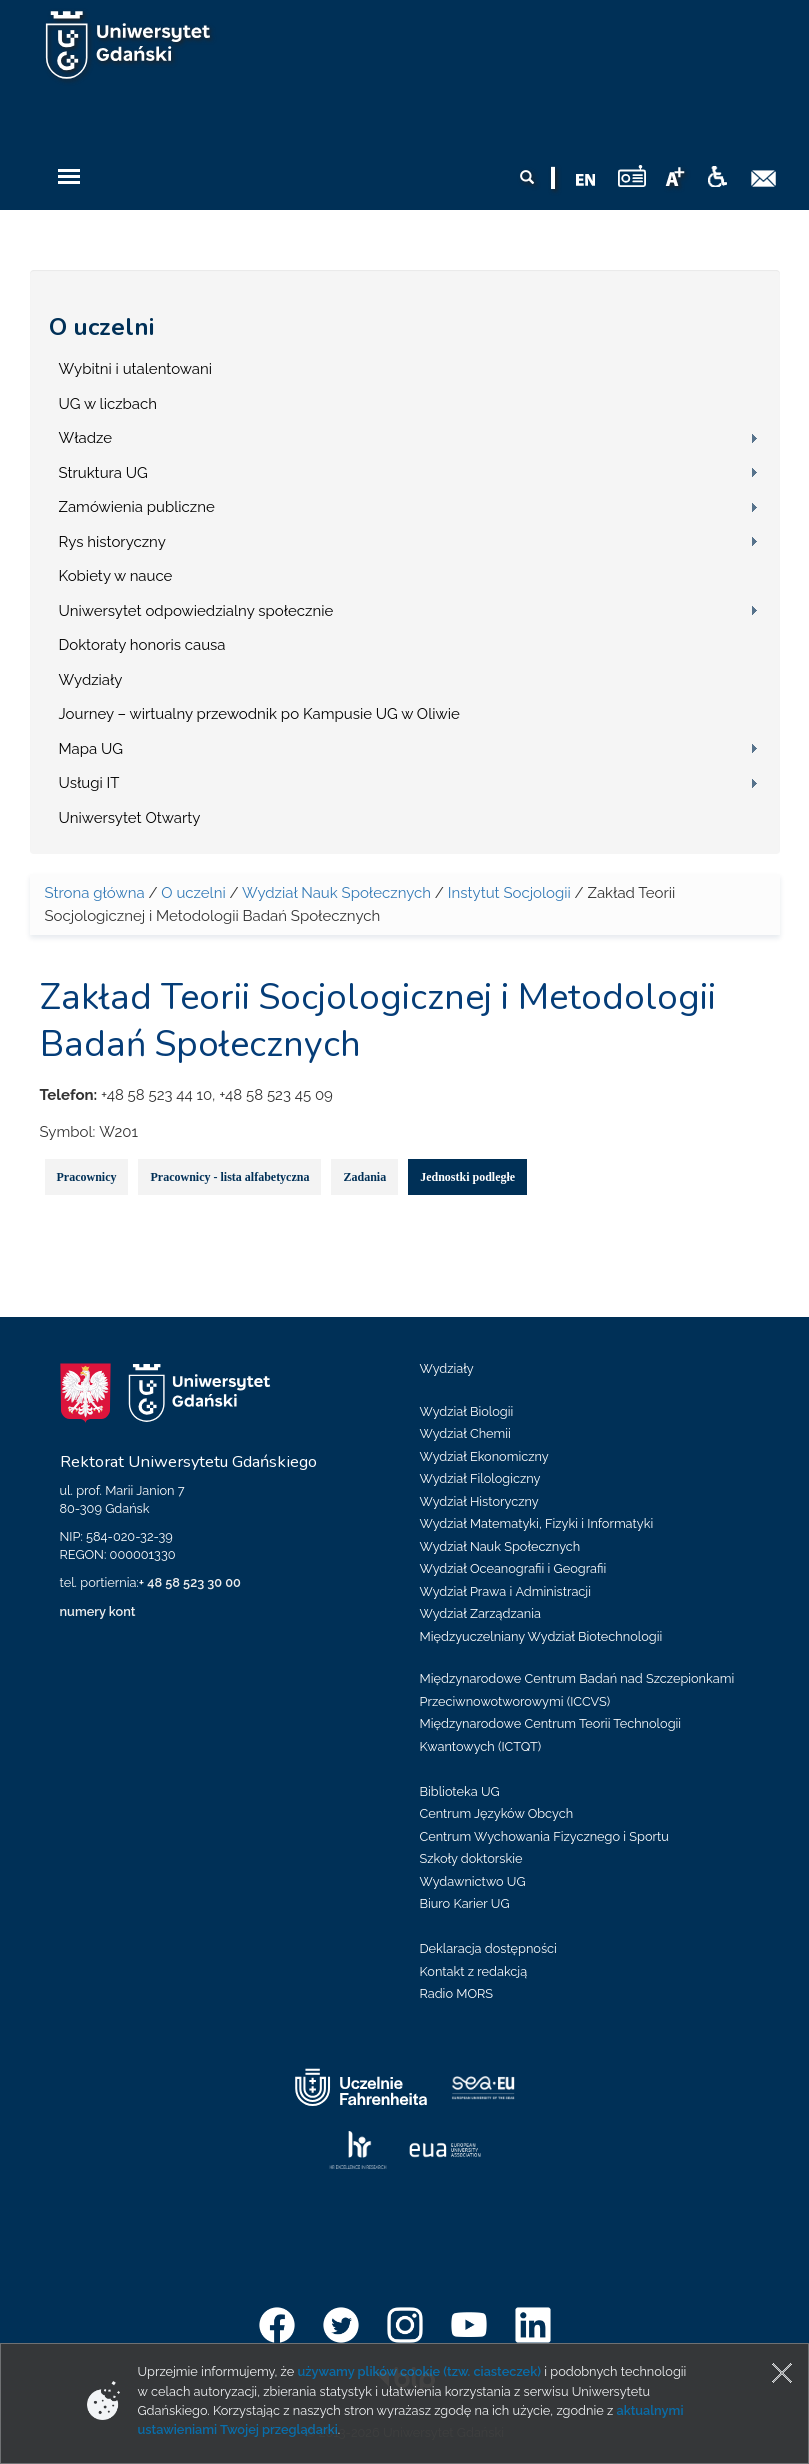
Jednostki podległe (467, 1177)
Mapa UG (91, 749)
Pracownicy (87, 1177)
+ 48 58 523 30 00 (190, 1582)
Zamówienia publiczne (137, 507)
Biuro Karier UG (465, 1903)
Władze (86, 438)
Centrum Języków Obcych (497, 1813)
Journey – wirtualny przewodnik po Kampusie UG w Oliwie (259, 714)
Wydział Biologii (467, 1411)
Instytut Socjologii (509, 893)
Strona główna (95, 893)
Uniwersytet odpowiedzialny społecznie (196, 611)
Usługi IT (89, 783)
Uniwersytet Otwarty (130, 818)
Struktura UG (103, 473)
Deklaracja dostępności (488, 1948)
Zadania (364, 1177)
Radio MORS (457, 1993)
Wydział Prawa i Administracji (506, 1591)
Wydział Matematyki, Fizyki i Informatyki (537, 1523)
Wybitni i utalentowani (136, 369)
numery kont (98, 1611)
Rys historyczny (112, 542)
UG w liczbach (108, 404)
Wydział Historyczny (479, 1501)
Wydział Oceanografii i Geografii (513, 1568)
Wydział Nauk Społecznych (336, 893)
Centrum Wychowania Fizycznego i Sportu (544, 1836)
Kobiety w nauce (116, 576)
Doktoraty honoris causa (142, 645)
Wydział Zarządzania (480, 1613)
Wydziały (91, 680)
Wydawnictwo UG (473, 1881)
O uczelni (101, 327)
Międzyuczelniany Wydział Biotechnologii (541, 1636)
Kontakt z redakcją (474, 1971)
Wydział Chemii (465, 1433)
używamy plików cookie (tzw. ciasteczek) (419, 2371)
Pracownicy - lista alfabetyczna (229, 1177)
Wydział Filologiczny (480, 1478)
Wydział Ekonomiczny (484, 1456)
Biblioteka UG (460, 1791)
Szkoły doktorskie (471, 1858)
